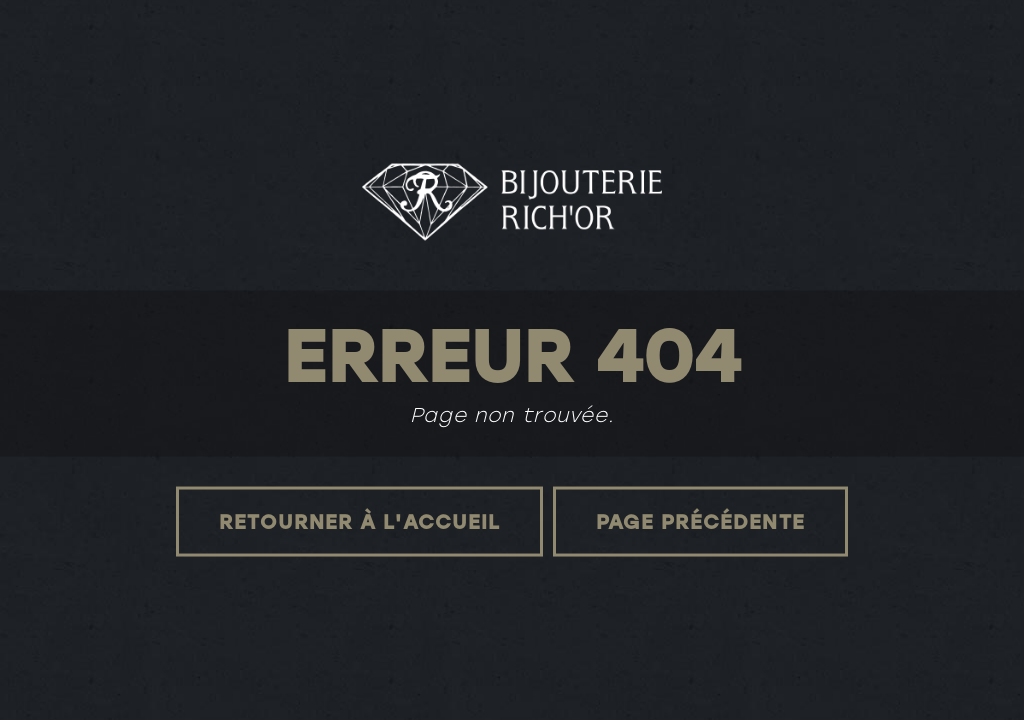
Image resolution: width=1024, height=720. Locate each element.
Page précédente (700, 521)
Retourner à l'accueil (359, 521)
